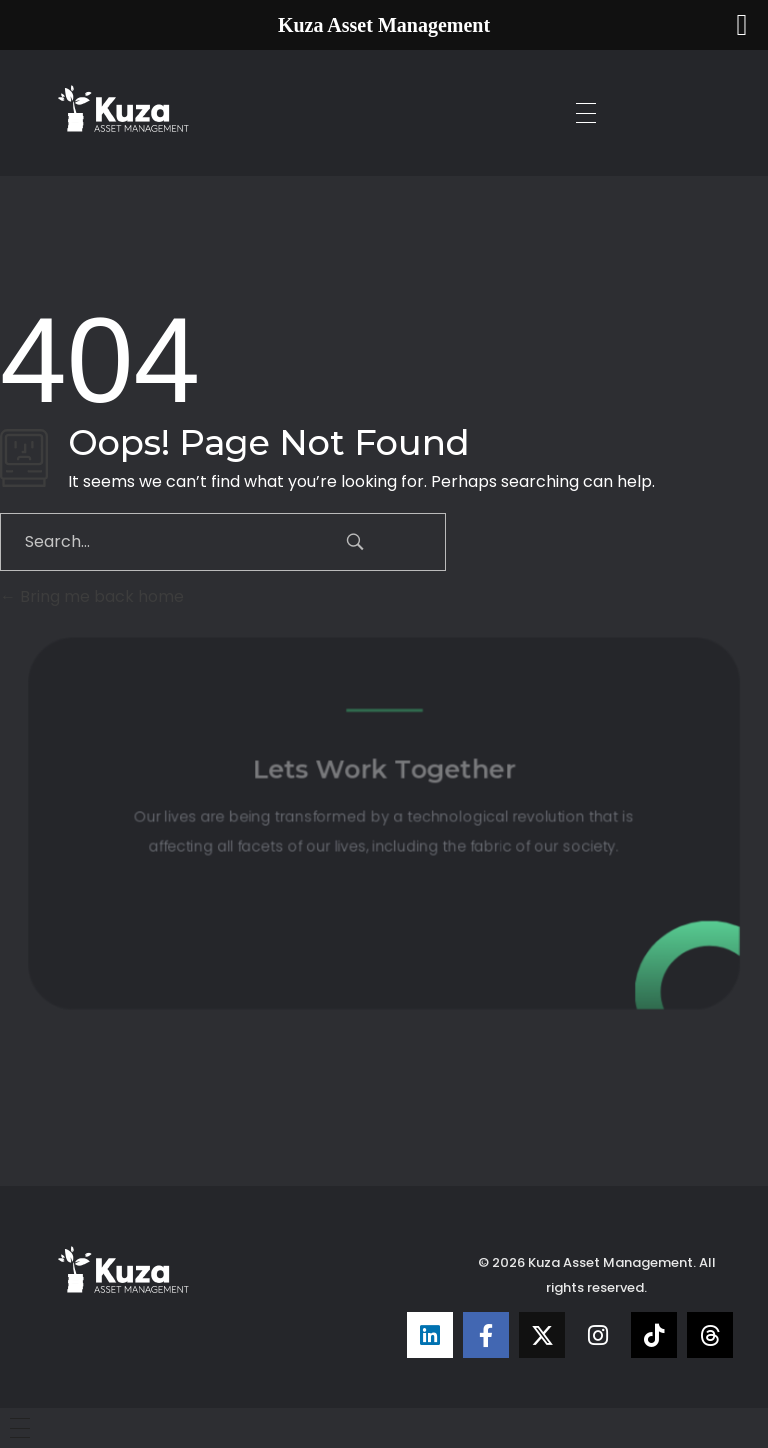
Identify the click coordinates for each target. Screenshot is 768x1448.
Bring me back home (92, 596)
